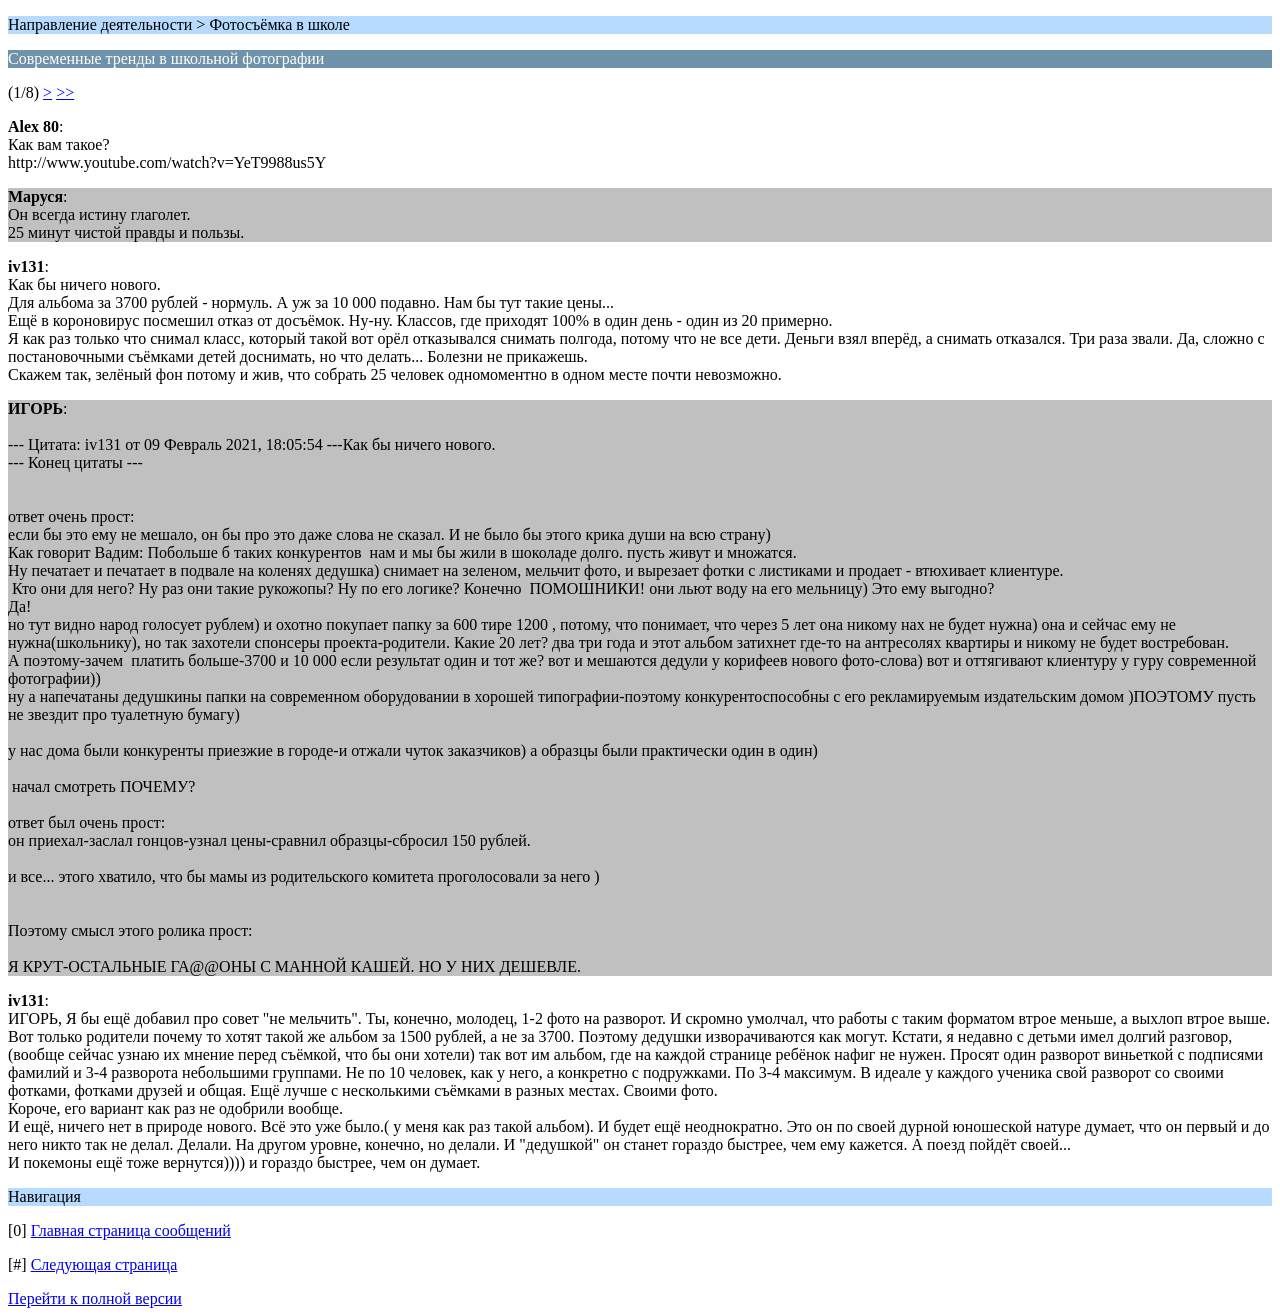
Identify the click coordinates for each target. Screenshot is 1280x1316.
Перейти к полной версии (95, 1298)
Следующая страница (104, 1264)
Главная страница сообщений (131, 1230)
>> (65, 92)
